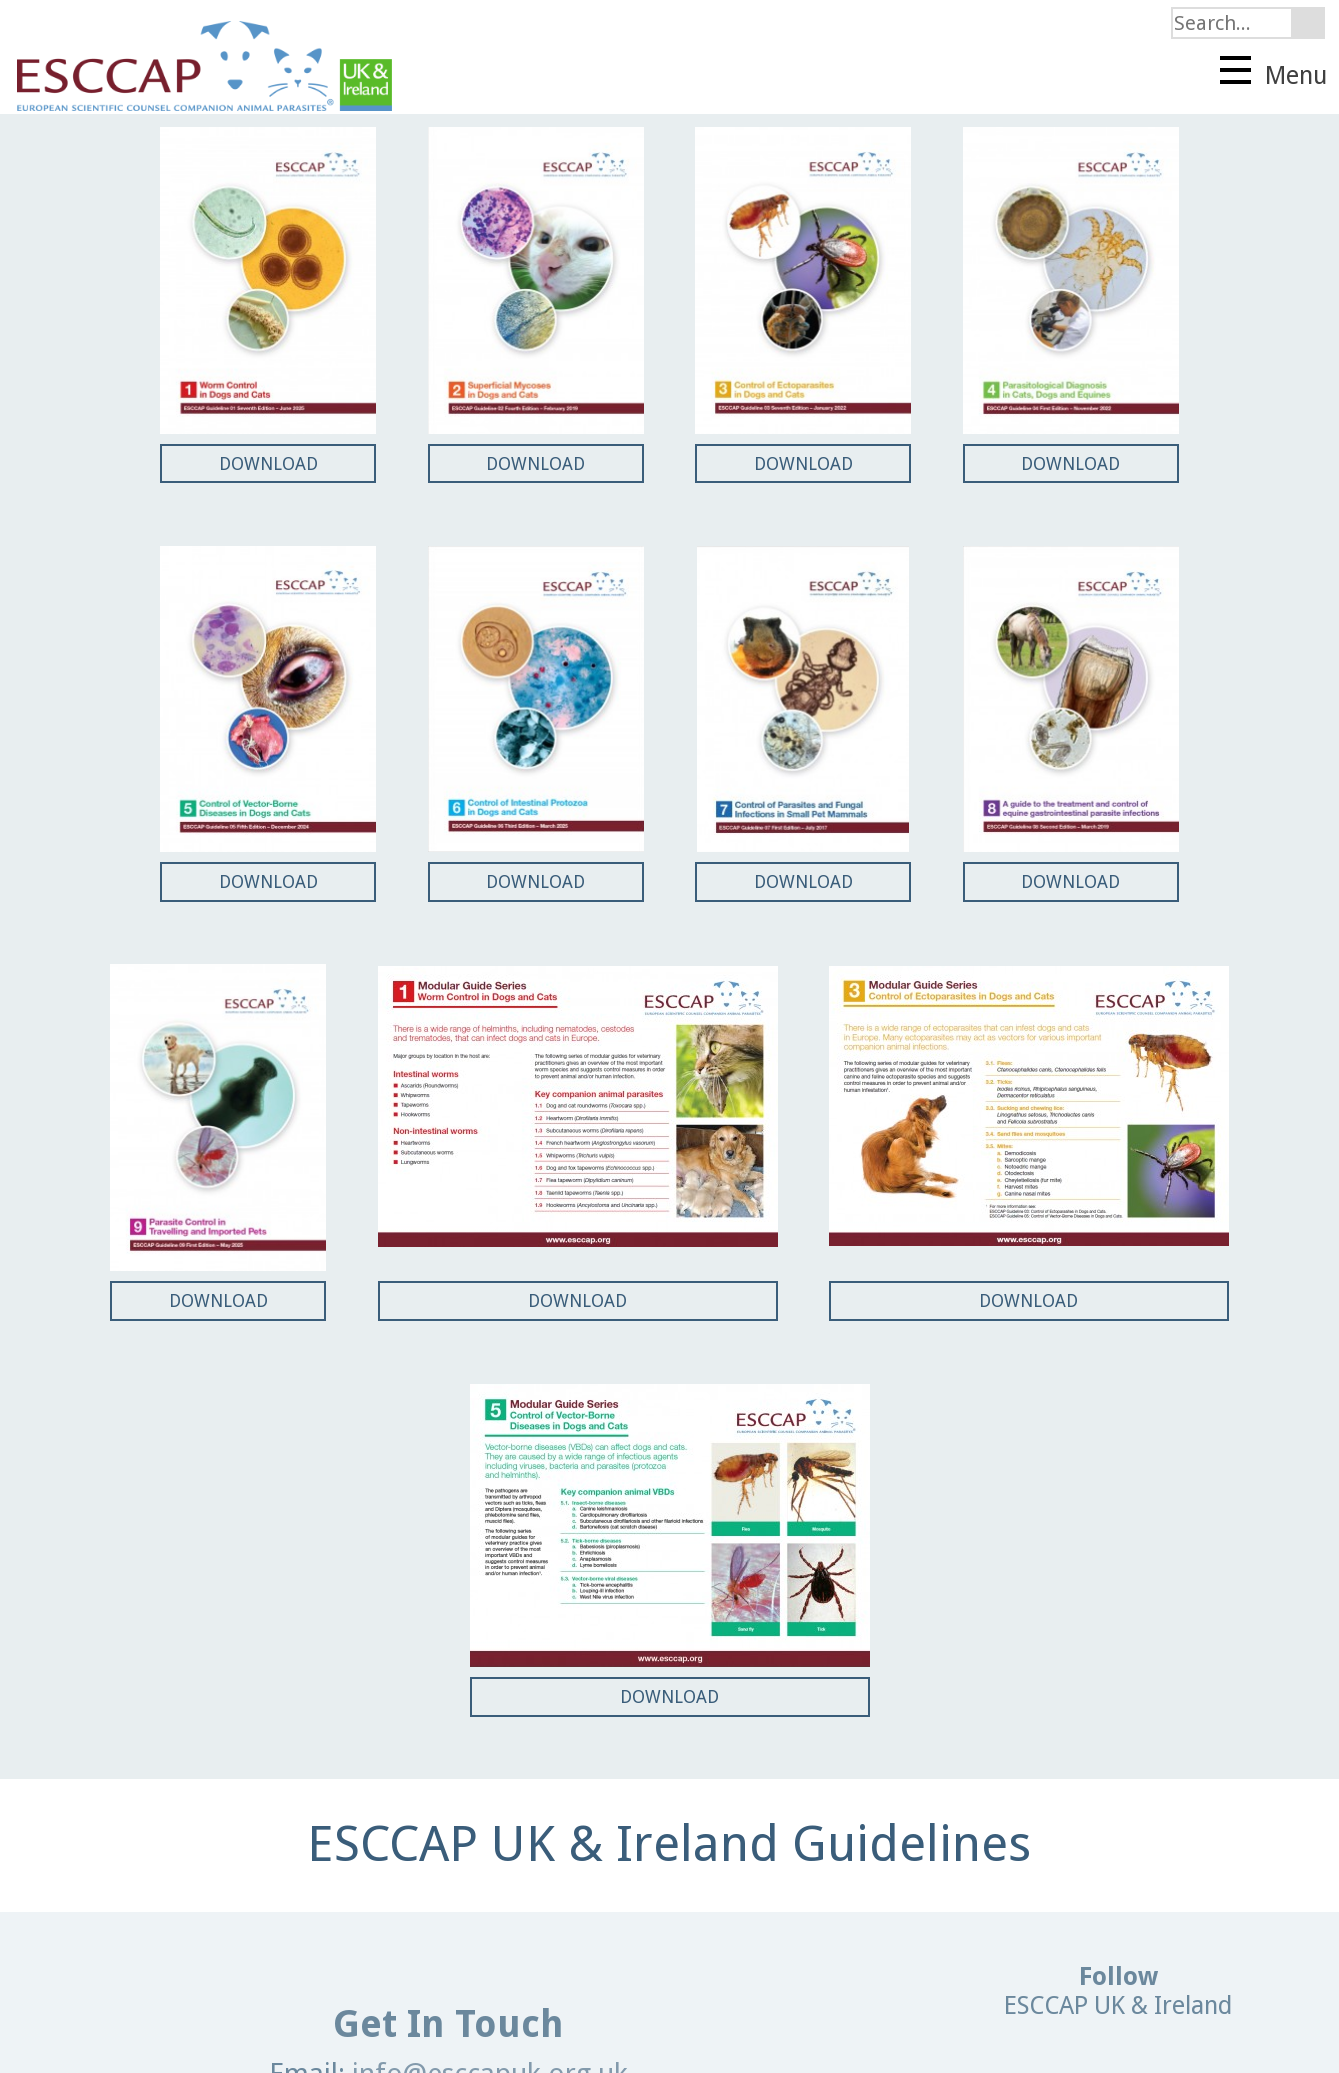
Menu (1273, 73)
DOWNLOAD (268, 463)
